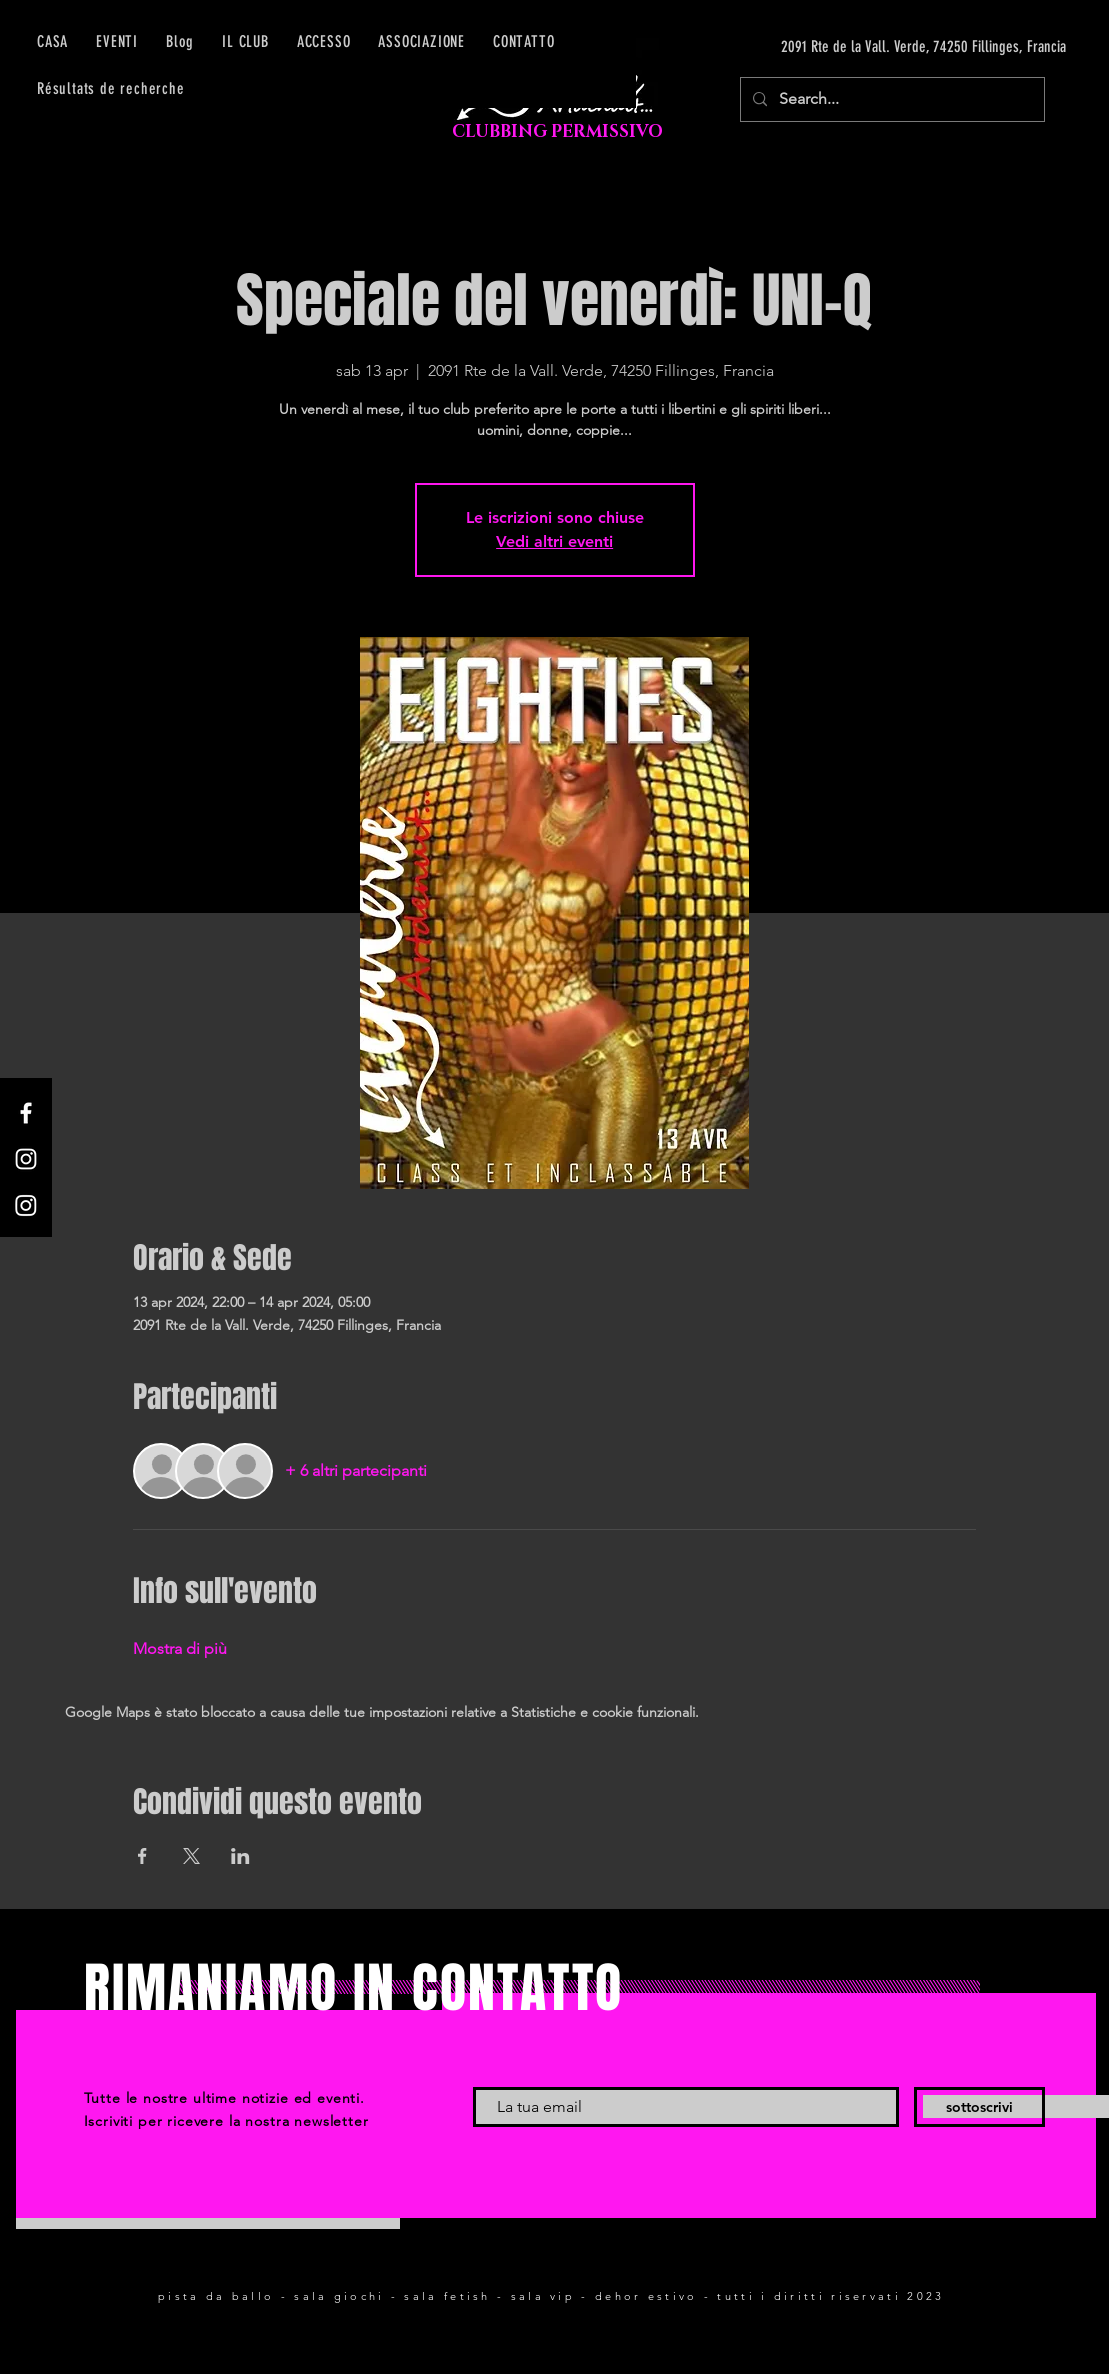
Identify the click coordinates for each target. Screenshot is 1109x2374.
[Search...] (890, 99)
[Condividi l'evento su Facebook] (142, 1856)
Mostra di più (180, 1648)
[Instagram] (26, 1159)
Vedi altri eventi (554, 541)
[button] (324, 41)
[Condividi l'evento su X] (191, 1856)
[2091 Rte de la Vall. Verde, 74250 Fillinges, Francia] (877, 47)
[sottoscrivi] (979, 2107)
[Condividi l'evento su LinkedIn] (240, 1856)
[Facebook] (26, 1113)
